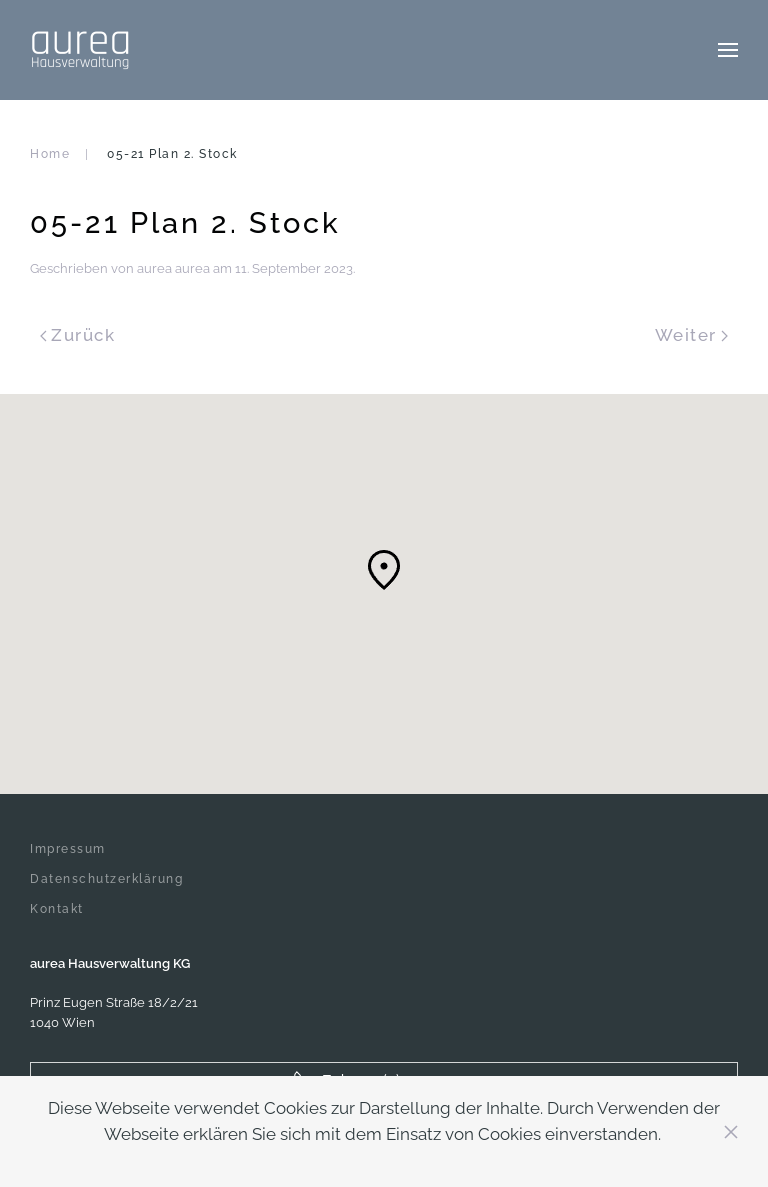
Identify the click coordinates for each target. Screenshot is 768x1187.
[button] (728, 50)
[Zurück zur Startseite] (80, 50)
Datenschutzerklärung (106, 879)
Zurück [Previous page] (77, 335)
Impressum (68, 849)
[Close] (731, 1132)
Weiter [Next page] (691, 335)
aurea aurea (173, 268)
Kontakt (57, 909)
